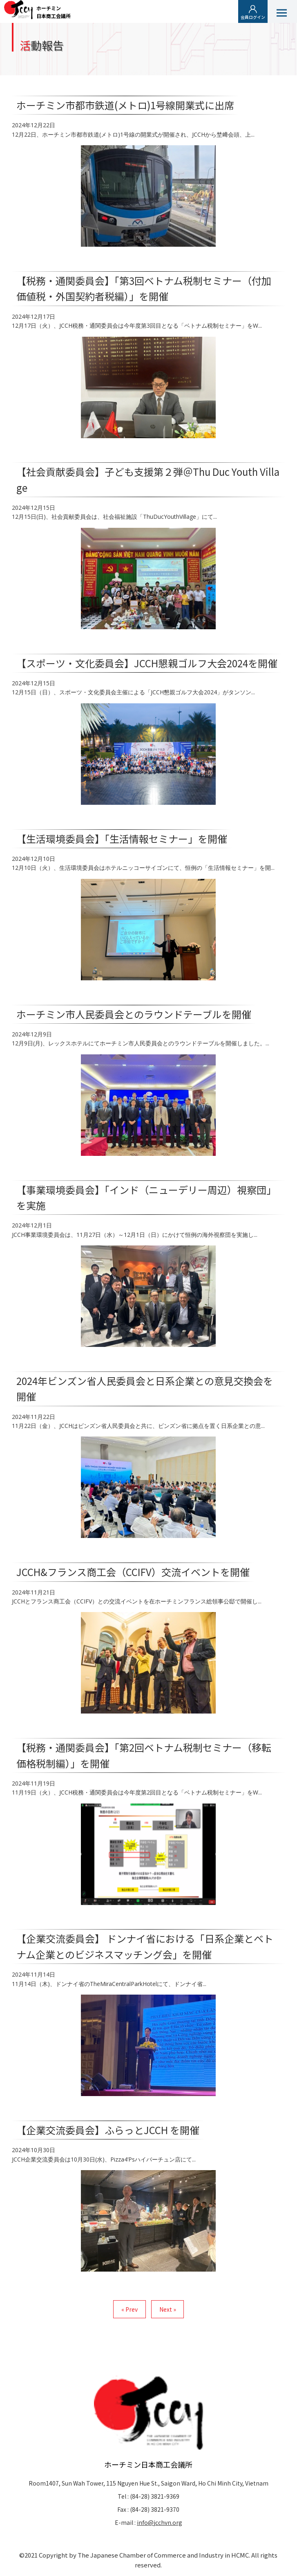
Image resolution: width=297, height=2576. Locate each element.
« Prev (129, 2309)
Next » (167, 2309)
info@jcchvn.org (159, 2522)
